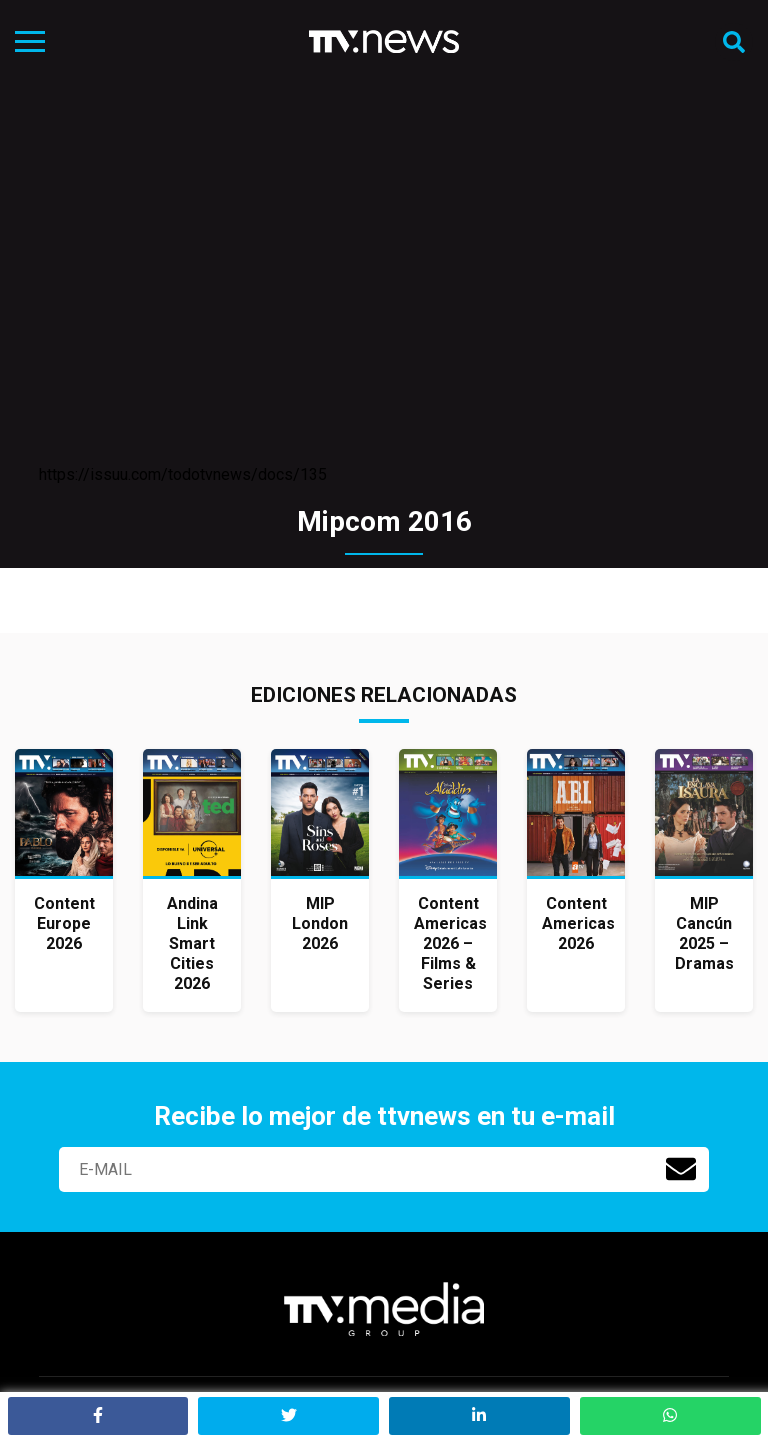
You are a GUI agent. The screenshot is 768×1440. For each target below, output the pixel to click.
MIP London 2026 (320, 923)
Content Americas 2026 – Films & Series (450, 943)
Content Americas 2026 (578, 923)
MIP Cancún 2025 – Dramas (704, 933)
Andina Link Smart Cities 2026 (192, 943)
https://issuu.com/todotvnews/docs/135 (183, 474)
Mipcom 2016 (384, 521)
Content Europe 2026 (64, 923)
